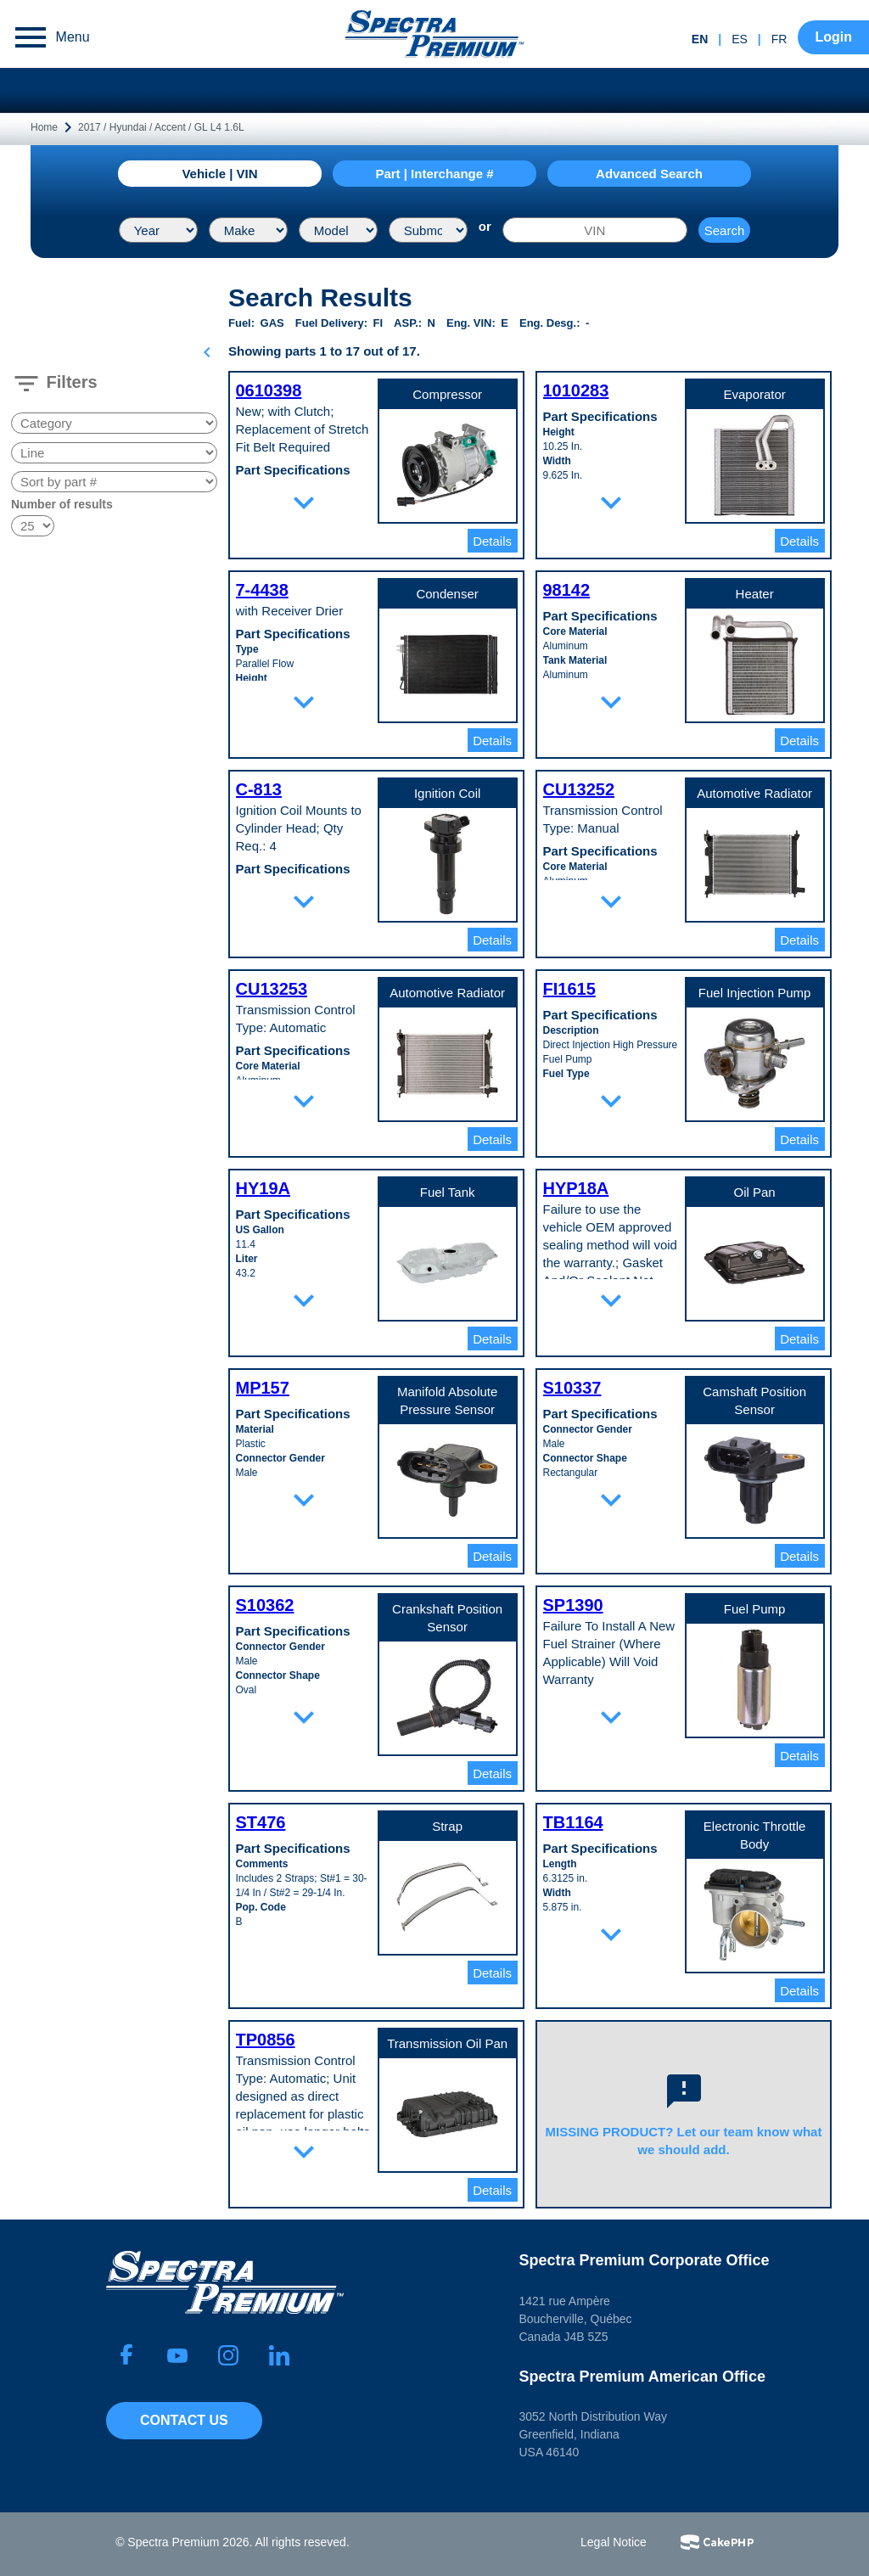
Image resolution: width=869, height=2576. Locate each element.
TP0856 (265, 2039)
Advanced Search (649, 173)
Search (724, 230)
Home (44, 127)
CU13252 (579, 789)
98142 (567, 590)
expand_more (303, 502)
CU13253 (272, 988)
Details (492, 541)
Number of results (62, 504)
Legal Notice (613, 2542)
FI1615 (569, 988)
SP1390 (573, 1605)
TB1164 (573, 1822)
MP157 (262, 1387)
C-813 (259, 789)
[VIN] (594, 230)
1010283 (576, 390)
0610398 (269, 390)
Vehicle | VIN (219, 173)
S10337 (572, 1387)
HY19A (263, 1188)
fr (779, 39)
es (740, 39)
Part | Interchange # (434, 173)
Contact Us (184, 2420)
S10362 (265, 1605)
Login (833, 37)
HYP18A (576, 1188)
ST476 (261, 1822)
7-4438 (262, 590)
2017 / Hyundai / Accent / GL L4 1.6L (161, 127)
